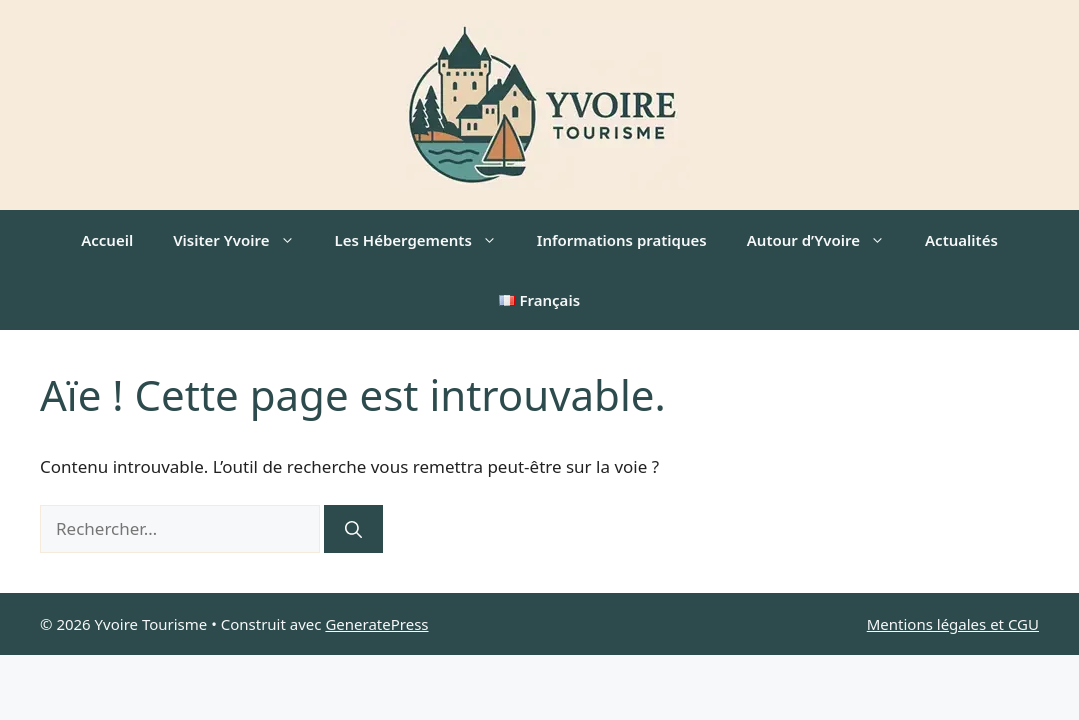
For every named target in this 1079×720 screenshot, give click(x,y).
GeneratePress (376, 624)
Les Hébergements (426, 240)
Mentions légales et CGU (953, 624)
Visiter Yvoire (243, 240)
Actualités (961, 240)
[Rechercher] (353, 529)
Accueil (107, 240)
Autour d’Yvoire (826, 240)
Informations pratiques (622, 240)
